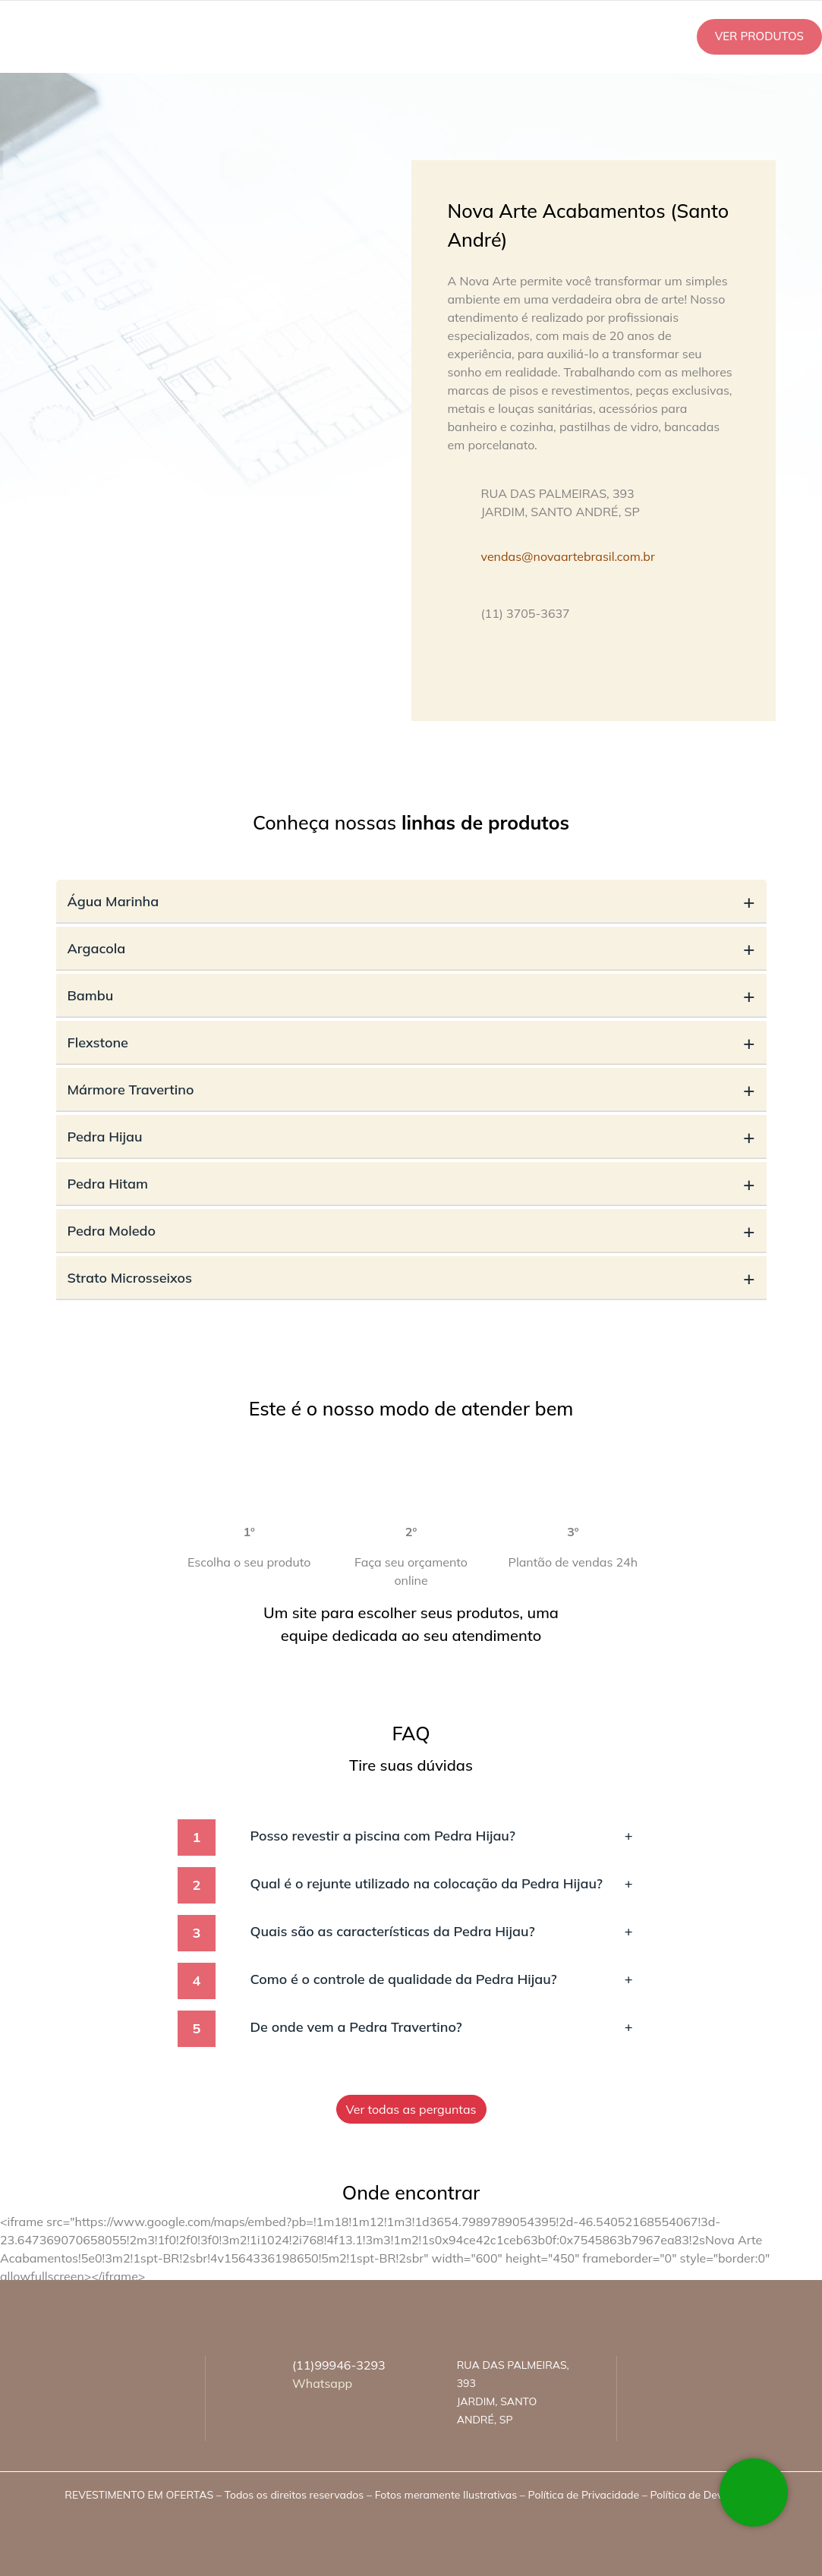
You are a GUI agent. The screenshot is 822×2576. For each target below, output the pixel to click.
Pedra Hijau (411, 1136)
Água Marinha (411, 901)
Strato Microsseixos (411, 1278)
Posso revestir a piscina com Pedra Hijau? (441, 1835)
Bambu (411, 995)
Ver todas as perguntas (411, 2109)
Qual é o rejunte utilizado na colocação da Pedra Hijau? (441, 1883)
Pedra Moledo (411, 1230)
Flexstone (411, 1042)
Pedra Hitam (411, 1183)
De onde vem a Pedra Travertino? (441, 2027)
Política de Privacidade (583, 2495)
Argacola (411, 948)
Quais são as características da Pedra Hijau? (441, 1931)
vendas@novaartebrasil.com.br (568, 556)
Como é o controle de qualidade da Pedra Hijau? (441, 1979)
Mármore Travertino (411, 1089)
